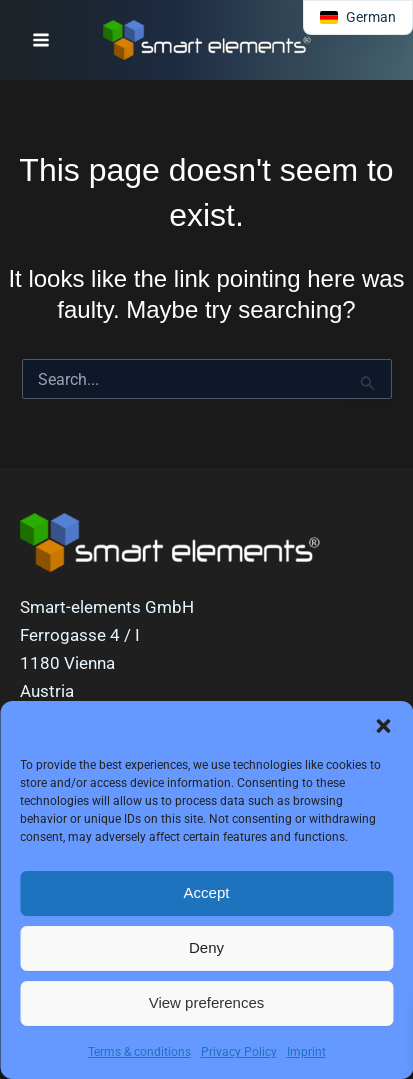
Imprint (306, 1052)
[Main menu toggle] (41, 40)
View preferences (207, 1002)
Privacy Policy (239, 1052)
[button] (383, 726)
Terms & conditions (139, 1052)
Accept (207, 892)
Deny (206, 947)
